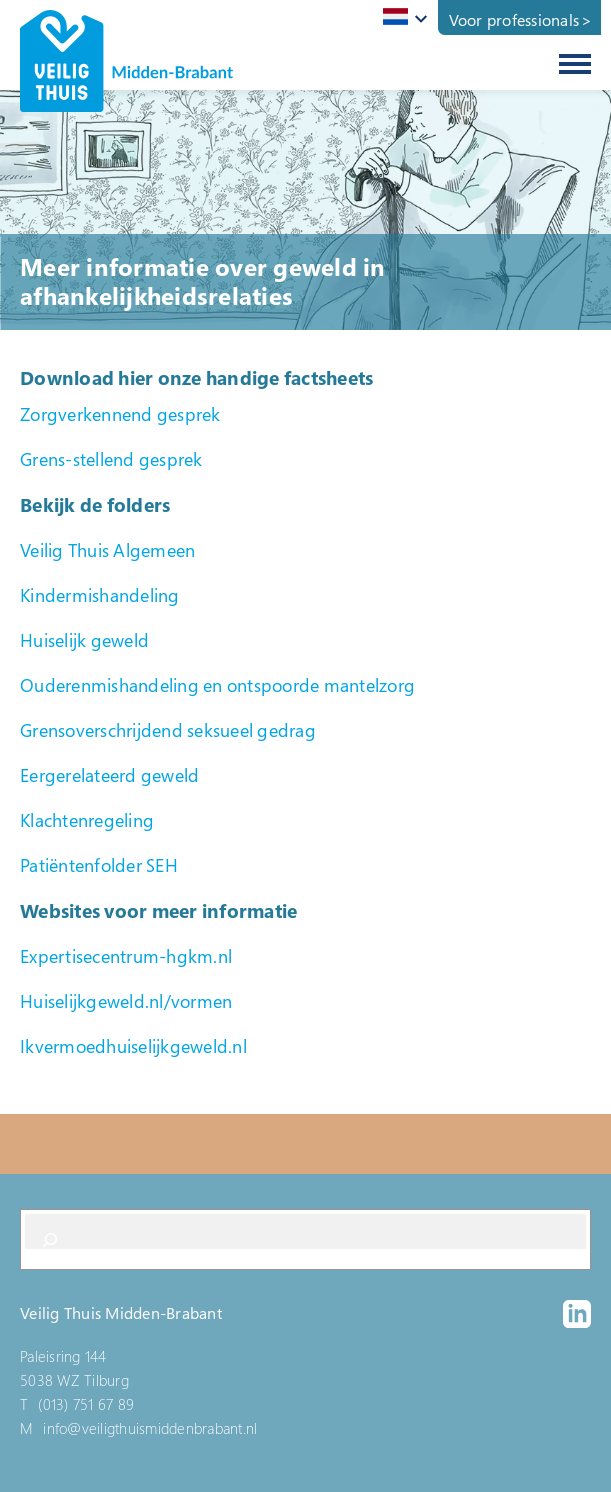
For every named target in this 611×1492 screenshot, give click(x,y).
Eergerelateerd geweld (109, 775)
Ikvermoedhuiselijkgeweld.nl (133, 1046)
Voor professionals (514, 20)
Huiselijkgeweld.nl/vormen (126, 1001)
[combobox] (401, 18)
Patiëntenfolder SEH (99, 865)
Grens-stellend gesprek (111, 459)
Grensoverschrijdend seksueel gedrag (168, 730)
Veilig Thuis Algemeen (107, 550)
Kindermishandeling (100, 595)
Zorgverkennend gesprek (120, 414)
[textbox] (401, 16)
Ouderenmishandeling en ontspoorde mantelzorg (217, 685)
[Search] (50, 1240)
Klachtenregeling (87, 820)
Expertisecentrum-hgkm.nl (126, 956)
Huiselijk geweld (84, 640)
